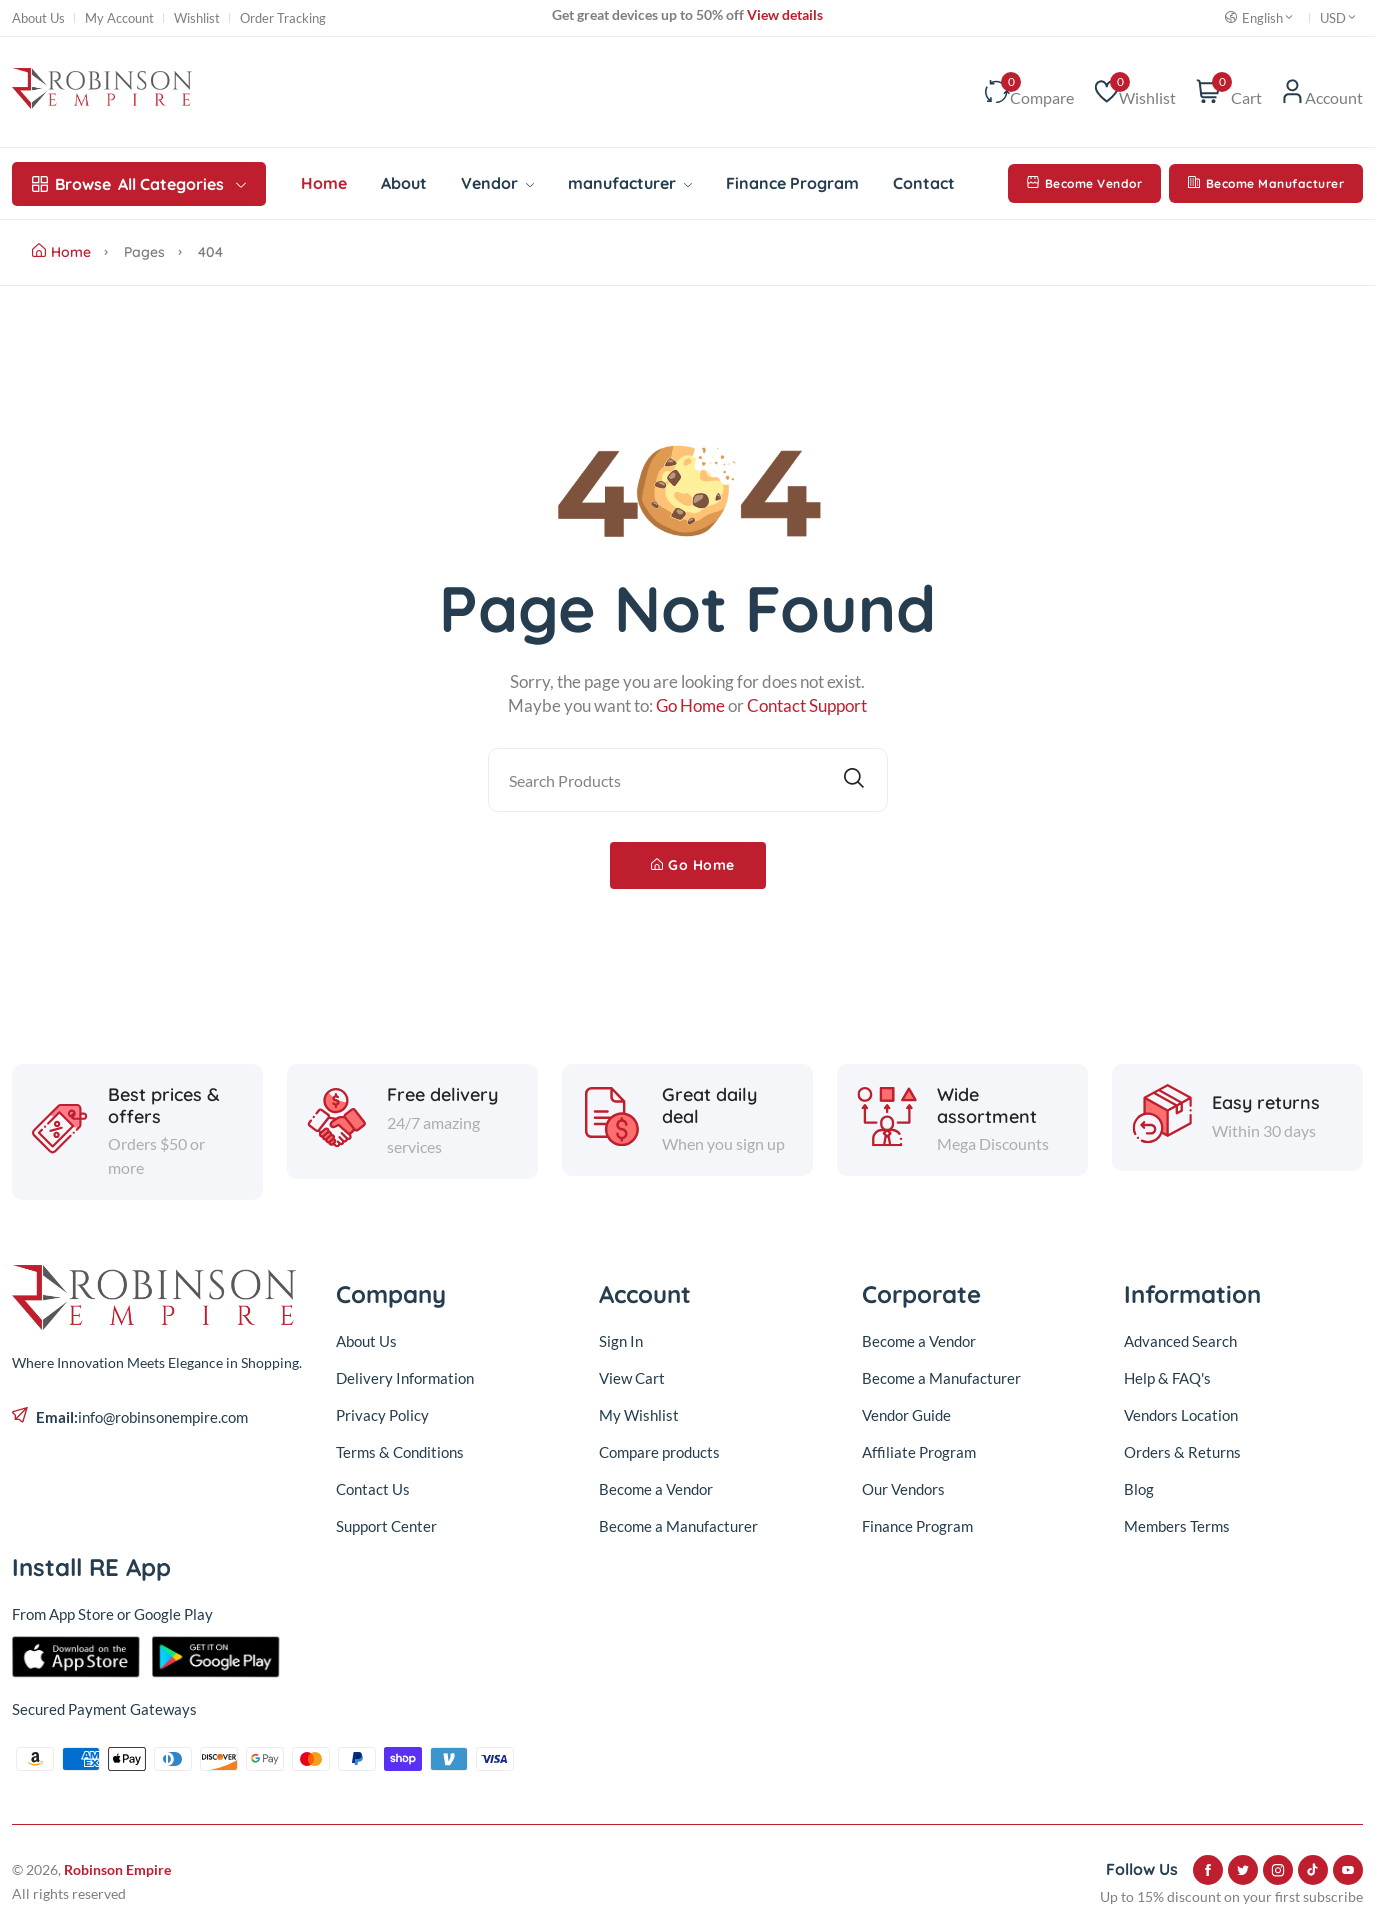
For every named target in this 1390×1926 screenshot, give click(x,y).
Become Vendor (1084, 183)
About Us (38, 18)
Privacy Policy (382, 1415)
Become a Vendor (656, 1489)
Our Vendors (903, 1489)
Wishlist (197, 18)
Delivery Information (405, 1378)
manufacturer (630, 183)
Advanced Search (1180, 1341)
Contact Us (373, 1489)
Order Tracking (283, 18)
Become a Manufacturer (678, 1526)
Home (324, 183)
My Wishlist (639, 1415)
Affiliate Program (919, 1452)
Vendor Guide (906, 1415)
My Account (119, 18)
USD (1339, 18)
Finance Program (792, 183)
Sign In (621, 1341)
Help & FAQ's (1167, 1378)
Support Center (386, 1526)
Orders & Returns (1182, 1452)
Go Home (693, 865)
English (1260, 18)
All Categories (139, 184)
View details (783, 14)
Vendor (497, 183)
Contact (924, 183)
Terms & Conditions (400, 1452)
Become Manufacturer (1266, 183)
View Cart (632, 1378)
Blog (1139, 1489)
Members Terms (1177, 1526)
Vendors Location (1181, 1415)
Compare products (659, 1452)
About (404, 183)
